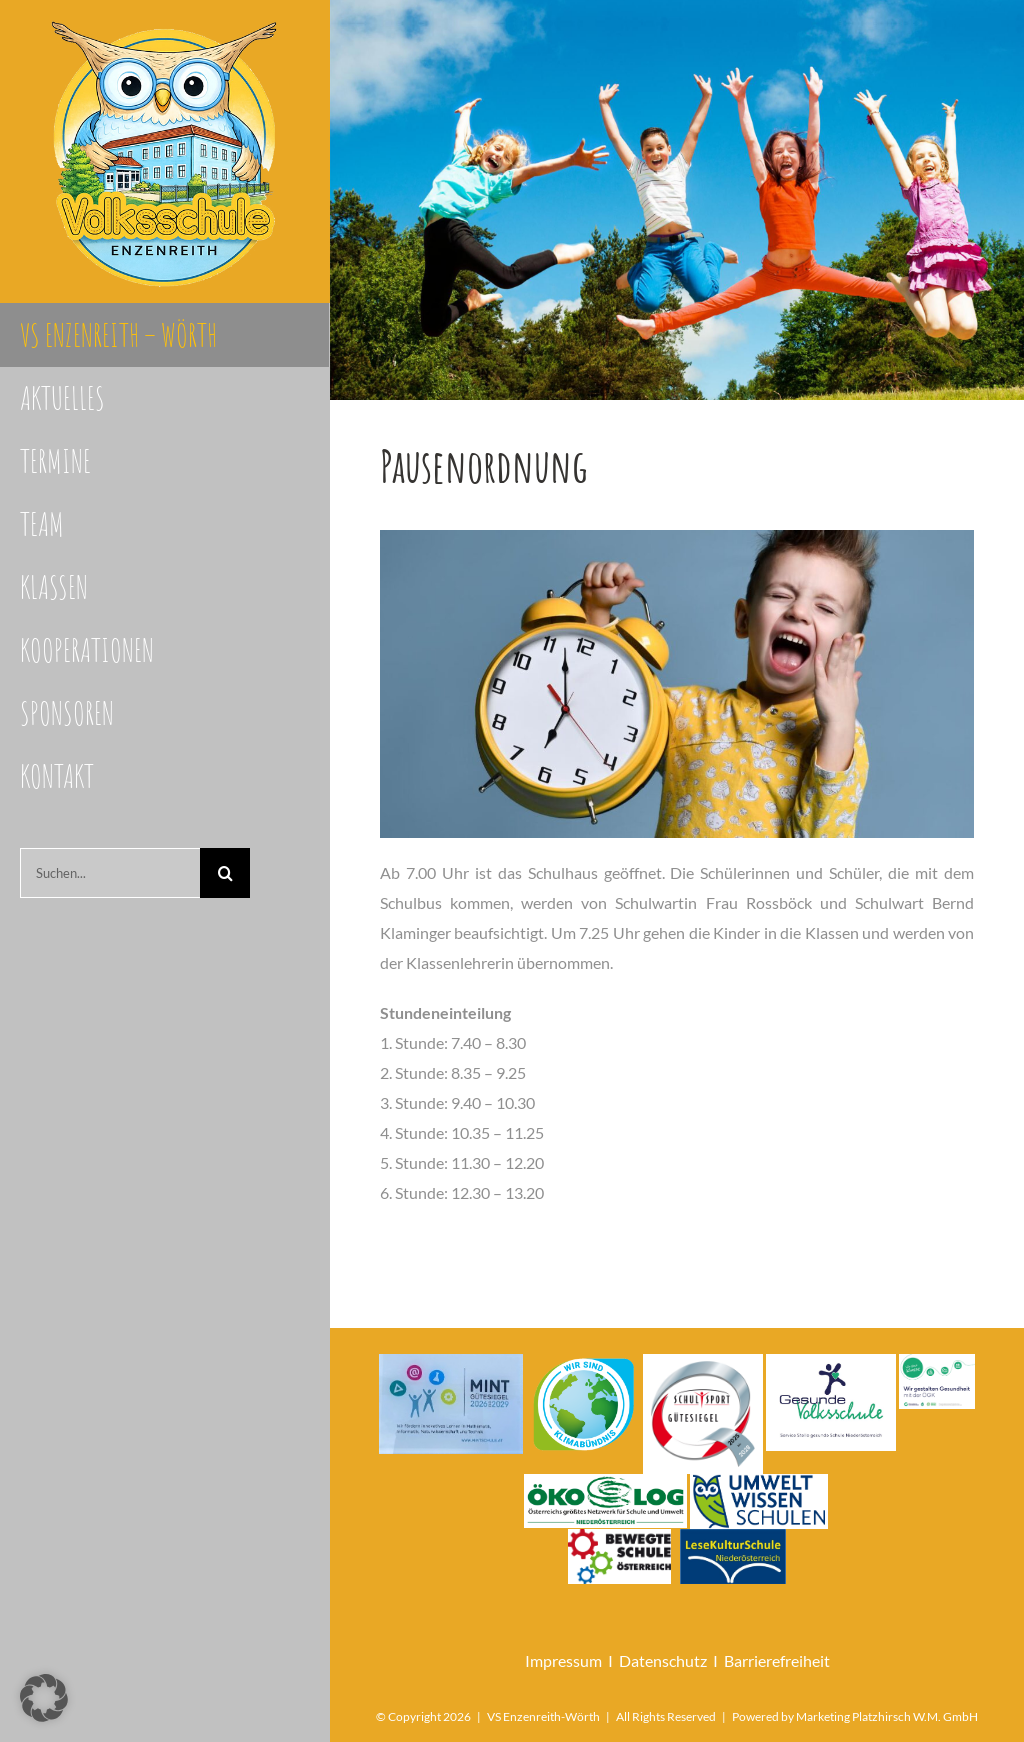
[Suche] (225, 873)
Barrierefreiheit (777, 1660)
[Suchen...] (110, 873)
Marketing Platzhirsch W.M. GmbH (887, 1716)
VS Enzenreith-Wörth (543, 1716)
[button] (44, 1698)
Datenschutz (663, 1660)
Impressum (563, 1660)
